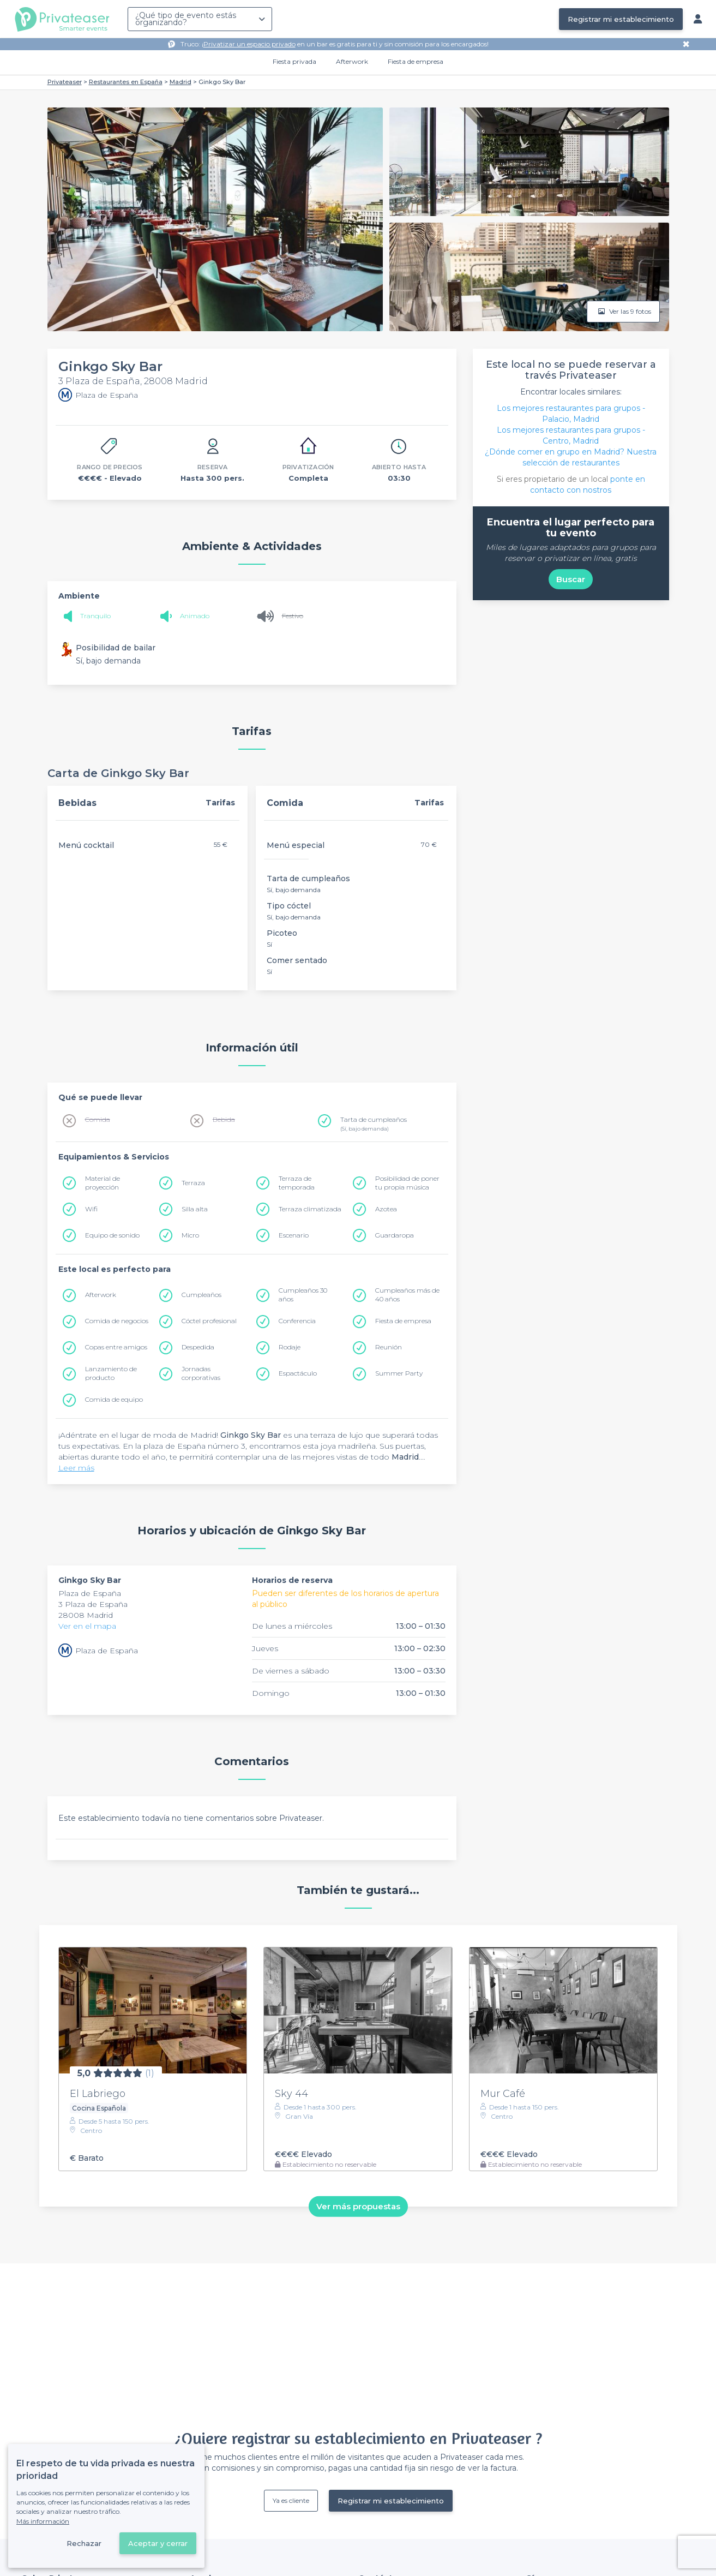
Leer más (76, 1468)
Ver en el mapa (87, 1626)
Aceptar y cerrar (158, 2543)
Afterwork (352, 61)
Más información (42, 2521)
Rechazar (84, 2543)
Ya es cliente (291, 2500)
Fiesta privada (294, 61)
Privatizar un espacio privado (249, 44)
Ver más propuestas (358, 2206)
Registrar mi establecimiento (621, 19)
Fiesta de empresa (415, 61)
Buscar (570, 579)
